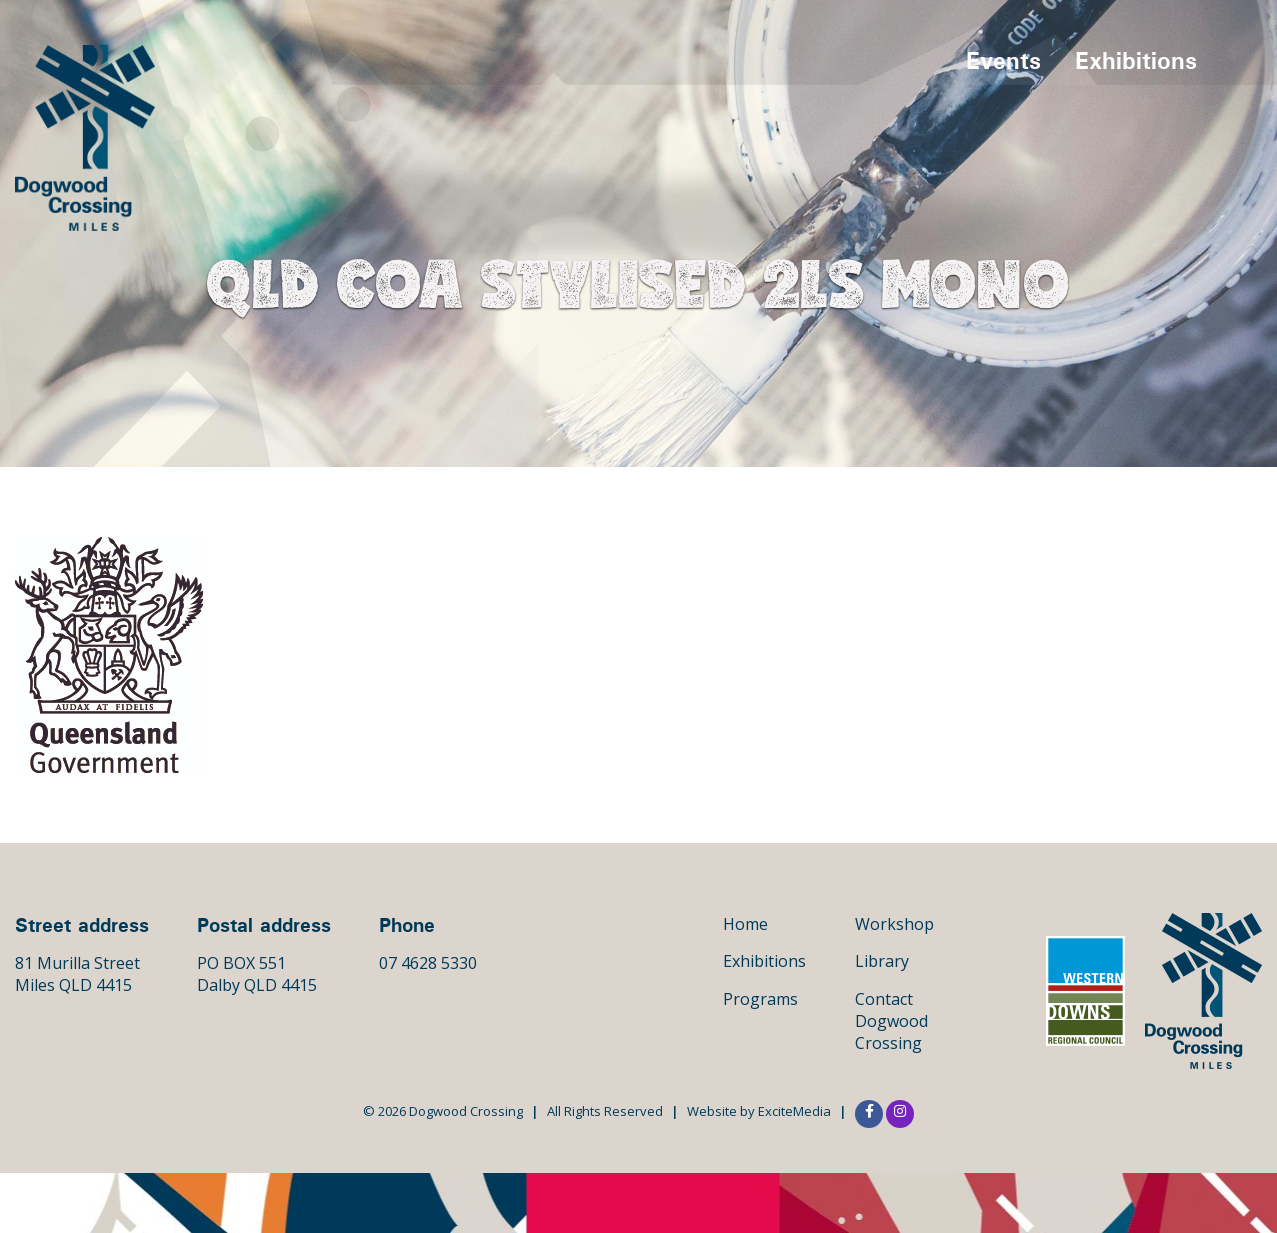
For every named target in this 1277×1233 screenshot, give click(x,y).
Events (1003, 60)
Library (882, 961)
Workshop (894, 924)
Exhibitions (1136, 60)
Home (745, 924)
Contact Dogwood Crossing (891, 1021)
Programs (760, 999)
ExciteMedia (794, 1111)
